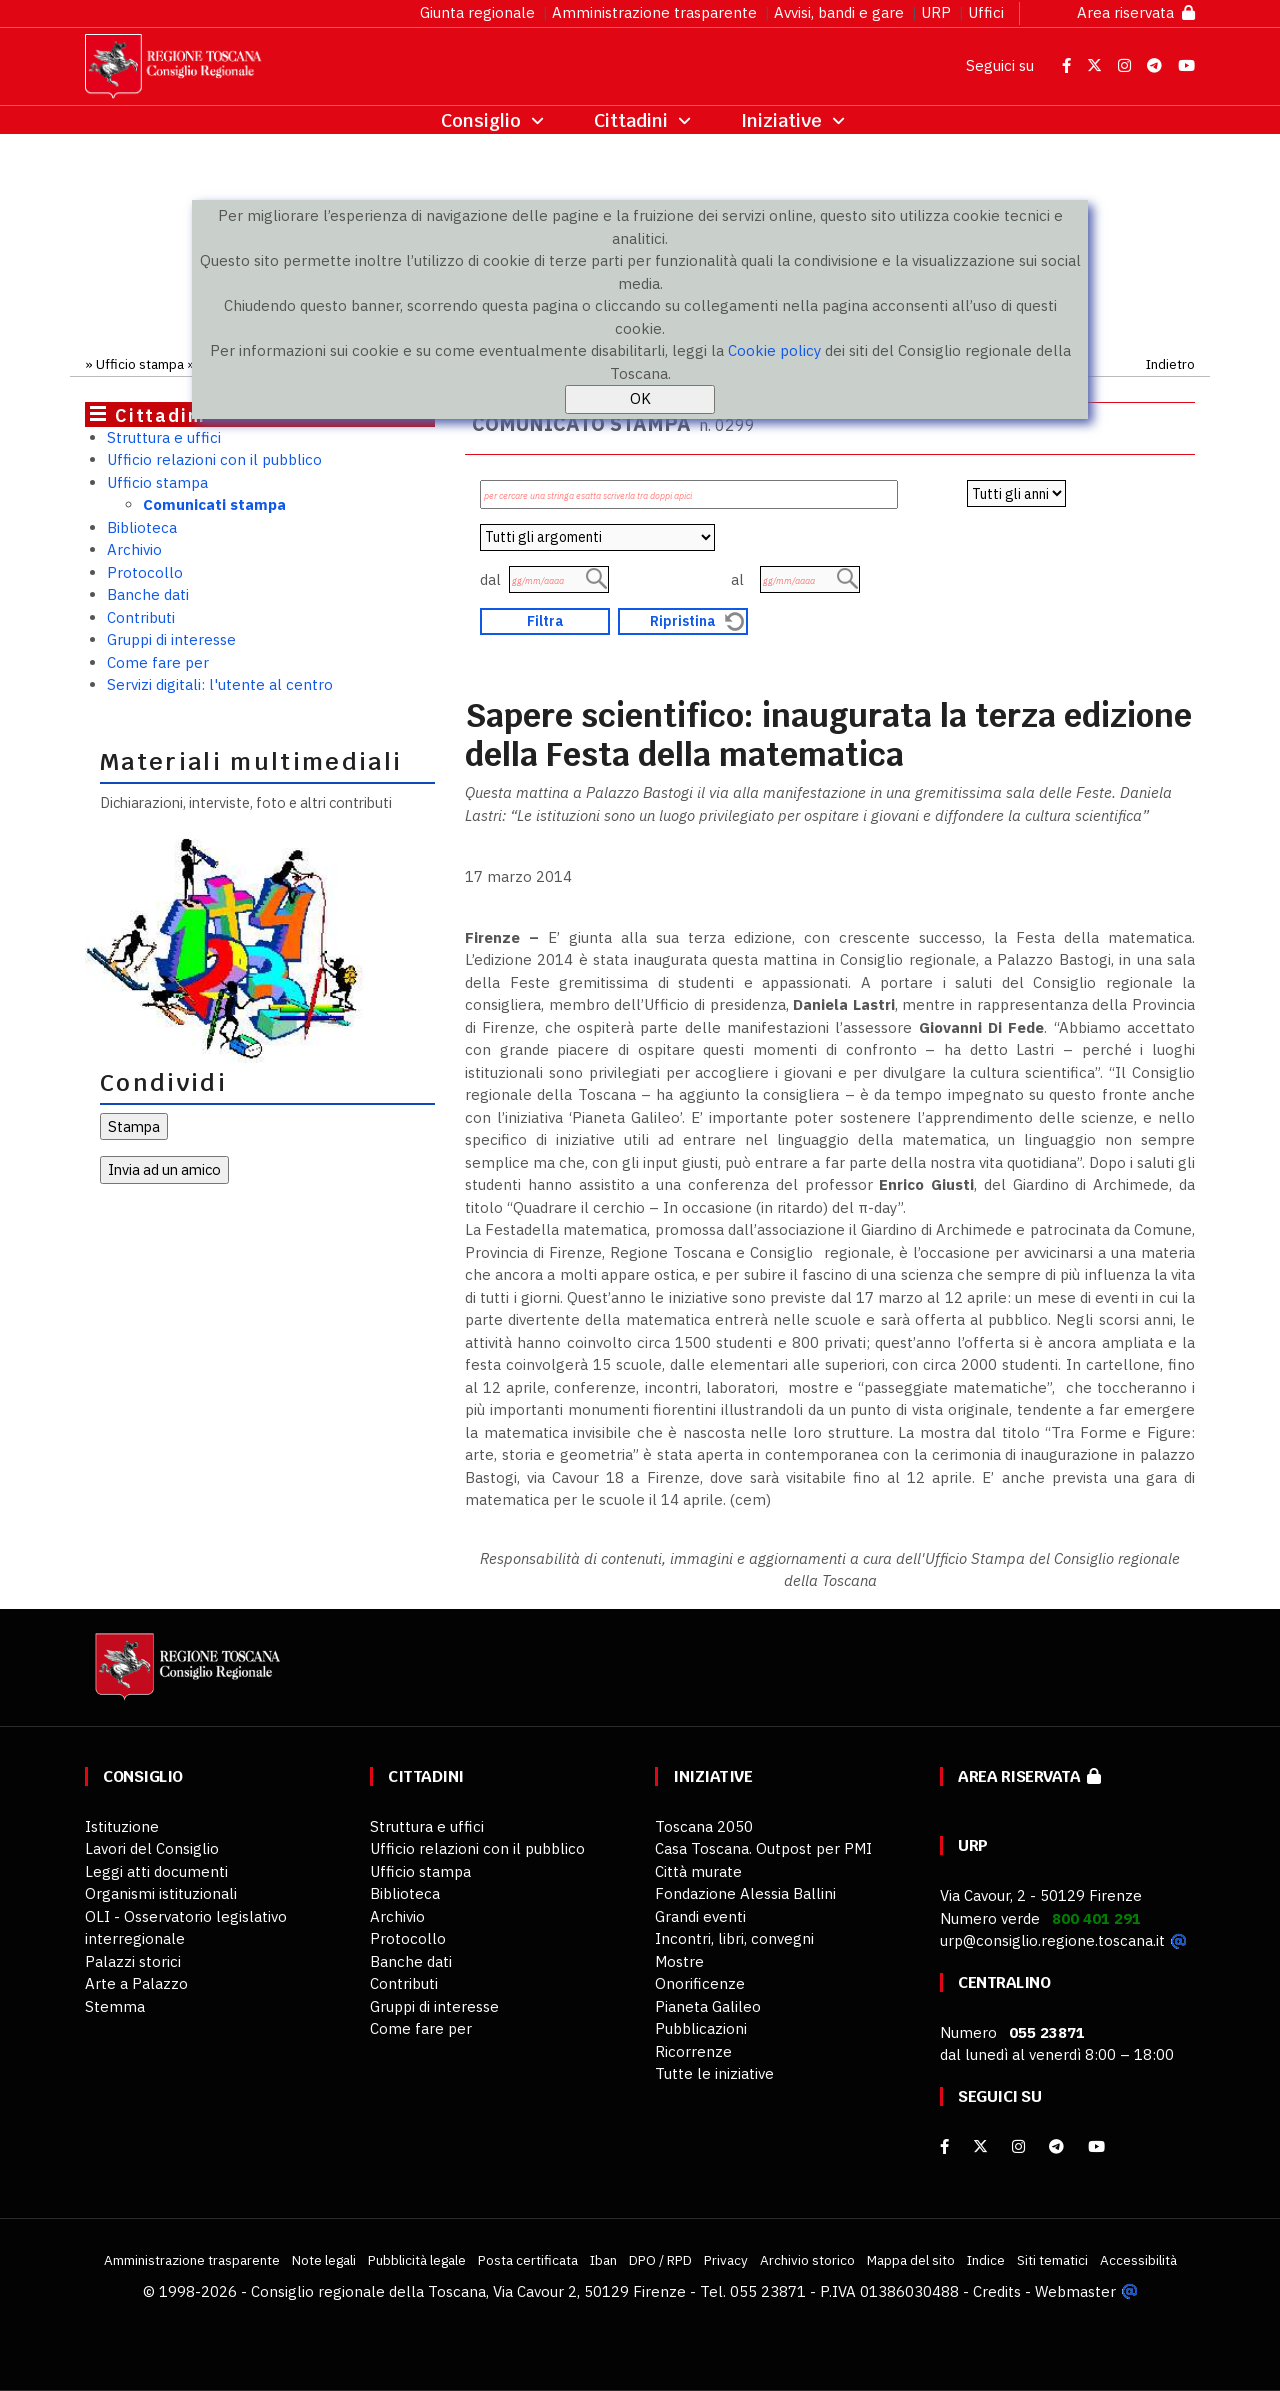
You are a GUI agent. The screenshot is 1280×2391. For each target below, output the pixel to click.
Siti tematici (1052, 2260)
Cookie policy (774, 350)
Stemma (115, 2006)
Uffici (986, 12)
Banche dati (148, 594)
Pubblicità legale (417, 2260)
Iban (603, 2260)
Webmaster (1075, 2291)
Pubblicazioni (701, 2028)
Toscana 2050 (704, 1826)
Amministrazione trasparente (654, 12)
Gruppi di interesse (171, 639)
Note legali (324, 2260)
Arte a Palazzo (136, 1983)
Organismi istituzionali (161, 1893)
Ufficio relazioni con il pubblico (214, 459)
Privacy (726, 2260)
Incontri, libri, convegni (734, 1938)
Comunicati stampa (214, 504)
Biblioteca (142, 527)
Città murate (698, 1871)
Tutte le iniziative (714, 2073)
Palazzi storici (133, 1961)
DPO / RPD (660, 2260)
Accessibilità (1138, 2260)
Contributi (141, 617)
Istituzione (122, 1826)
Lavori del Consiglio (152, 1848)
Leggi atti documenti (156, 1871)
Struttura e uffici (164, 437)
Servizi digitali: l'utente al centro (220, 684)
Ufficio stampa (140, 364)
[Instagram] (1018, 2146)
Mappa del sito (911, 2260)
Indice (986, 2260)
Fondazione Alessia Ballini (745, 1893)
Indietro (1170, 364)
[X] (980, 2146)
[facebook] (944, 2146)
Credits (997, 2291)
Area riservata (1136, 12)
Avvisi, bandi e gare (839, 12)
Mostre (679, 1961)
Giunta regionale (477, 12)
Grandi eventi (700, 1916)
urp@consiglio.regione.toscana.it (1052, 1940)
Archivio (134, 549)
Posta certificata (528, 2260)
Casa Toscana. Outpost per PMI (763, 1848)
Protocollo (145, 572)
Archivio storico (807, 2260)
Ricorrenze (693, 2051)
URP (936, 12)
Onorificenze (700, 1983)
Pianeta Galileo (708, 2006)
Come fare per (158, 662)
